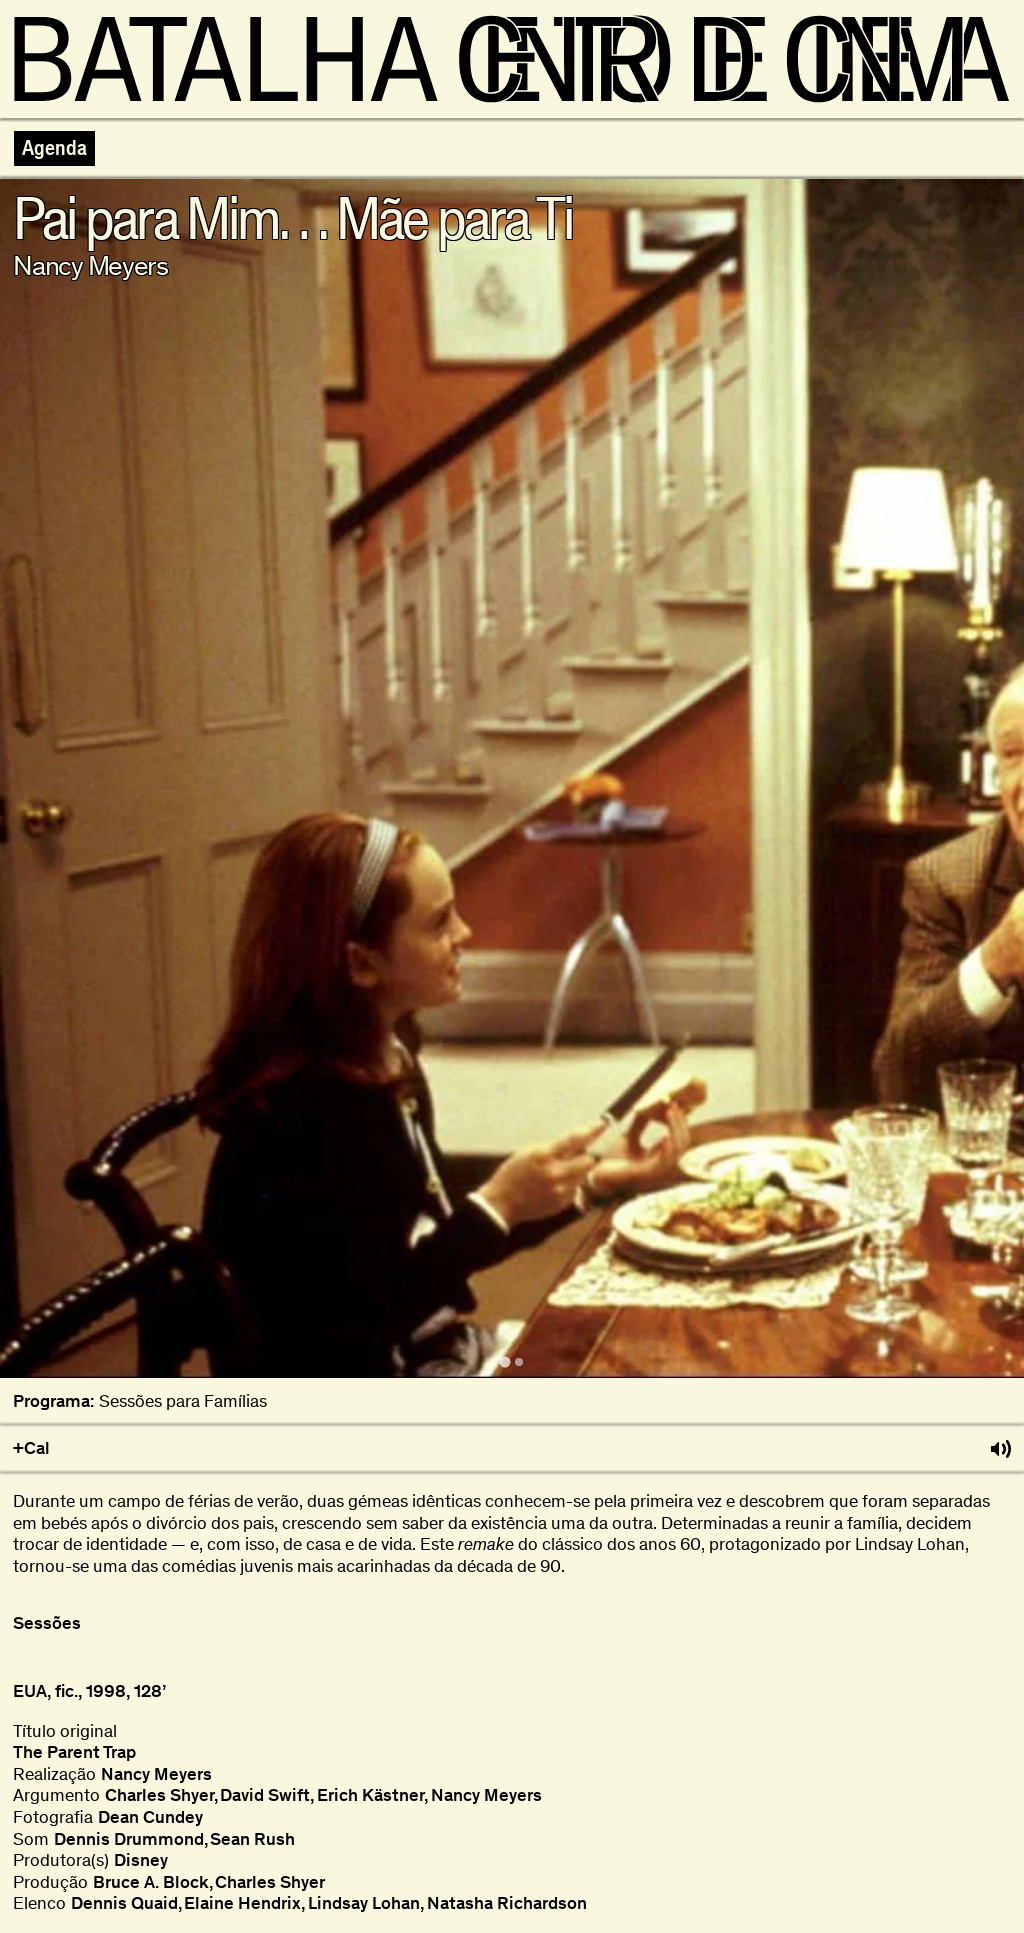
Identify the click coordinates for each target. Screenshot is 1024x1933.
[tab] (504, 1361)
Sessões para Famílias (183, 1401)
